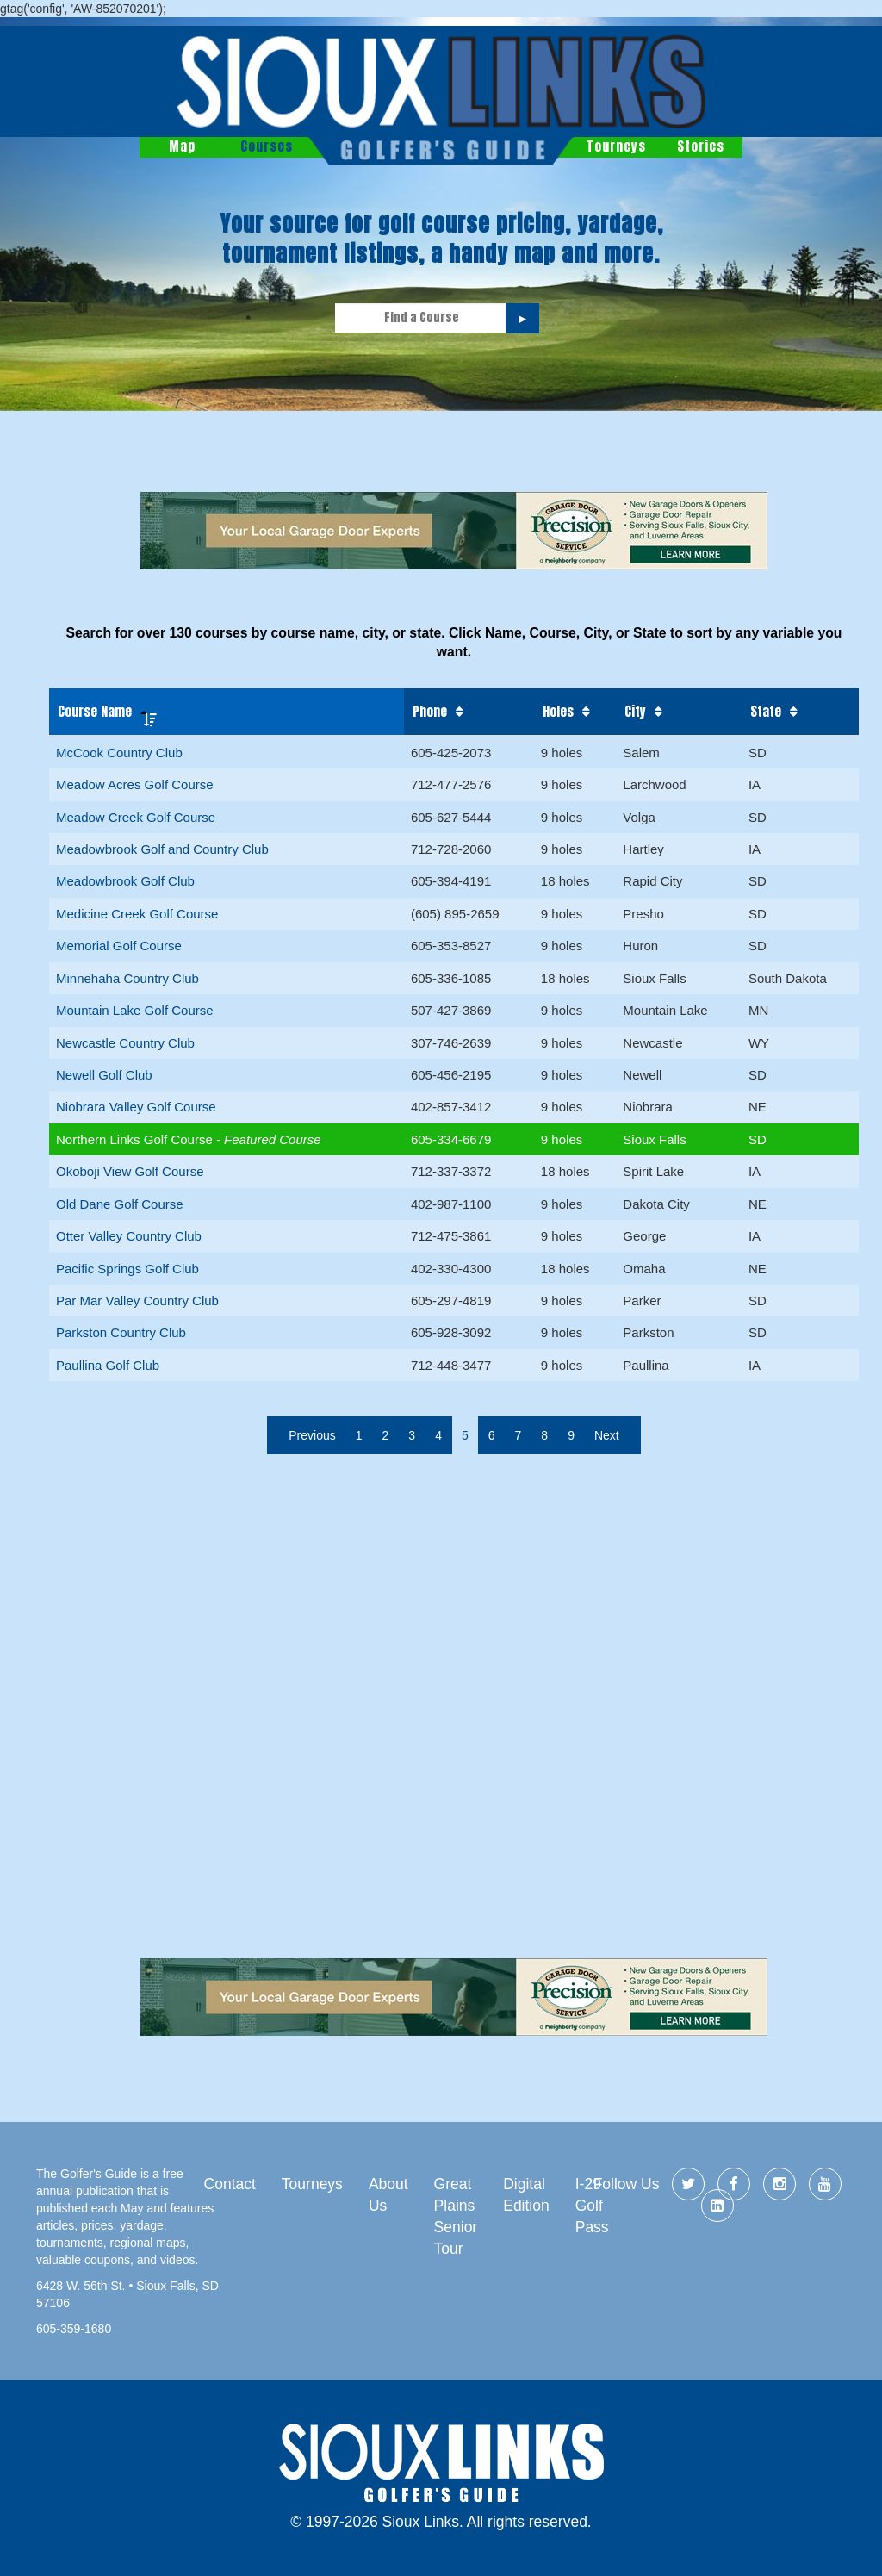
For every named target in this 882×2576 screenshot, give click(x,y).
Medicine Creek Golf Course (137, 913)
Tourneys (616, 146)
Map (182, 146)
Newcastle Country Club (125, 1043)
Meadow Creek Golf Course (135, 817)
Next (606, 1435)
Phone (430, 711)
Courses (266, 146)
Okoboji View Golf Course (129, 1171)
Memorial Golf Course (119, 945)
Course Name (95, 711)
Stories (700, 146)
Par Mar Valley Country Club (137, 1300)
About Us (388, 2194)
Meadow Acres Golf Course (135, 784)
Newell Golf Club (104, 1074)
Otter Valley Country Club (129, 1236)
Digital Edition (526, 2194)
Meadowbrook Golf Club (125, 881)
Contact (230, 2184)
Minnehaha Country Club (127, 978)
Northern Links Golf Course (136, 1139)
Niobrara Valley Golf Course (136, 1106)
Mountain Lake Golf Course (135, 1010)
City (635, 711)
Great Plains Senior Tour (456, 2216)
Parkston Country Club (121, 1332)
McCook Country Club (119, 752)
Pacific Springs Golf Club (127, 1268)
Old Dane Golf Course (119, 1204)
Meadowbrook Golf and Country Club (162, 849)
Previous (312, 1435)
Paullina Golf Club (107, 1365)
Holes (558, 711)
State (765, 711)
